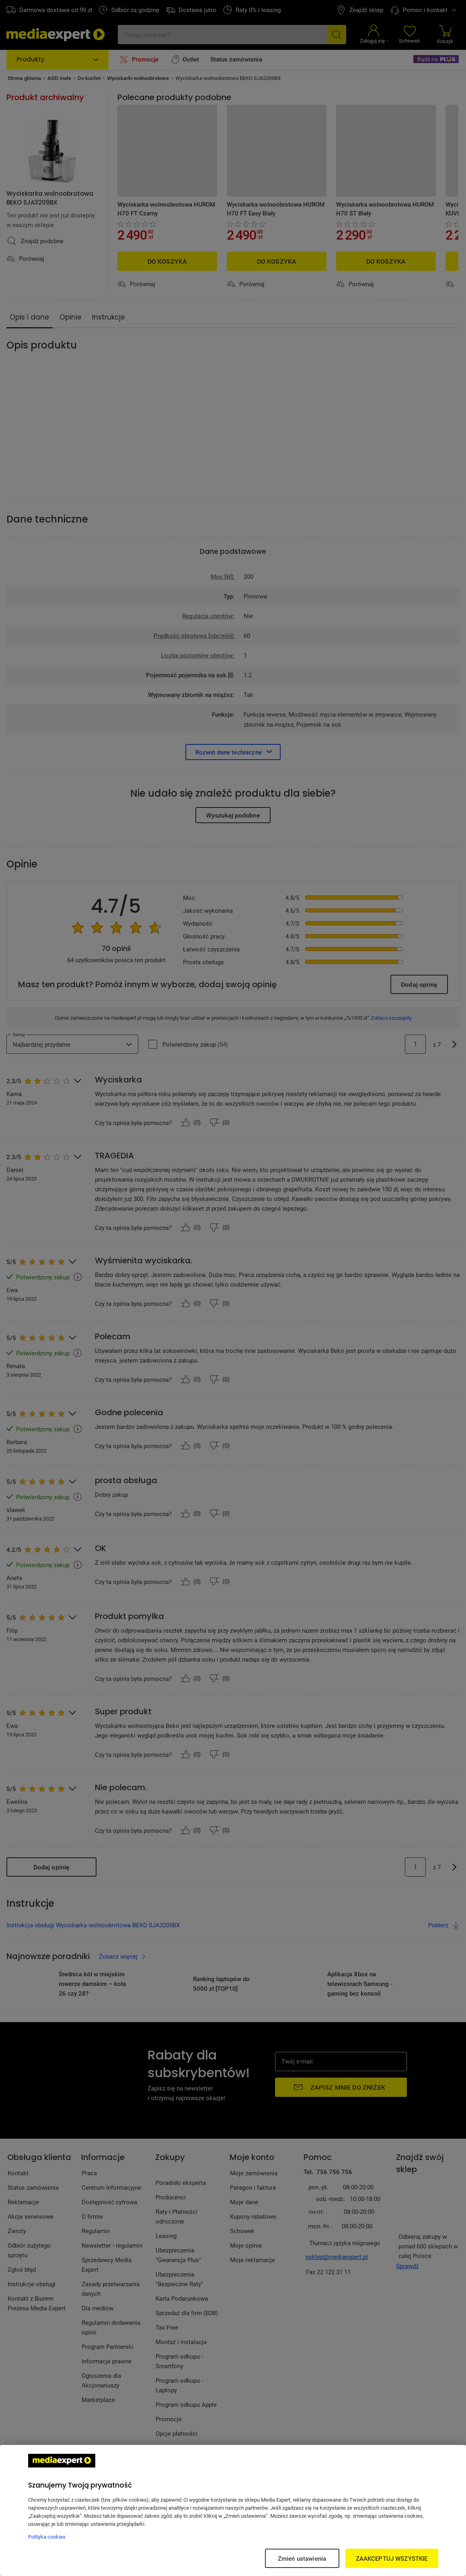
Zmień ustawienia (302, 2558)
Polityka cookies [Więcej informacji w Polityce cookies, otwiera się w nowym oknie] (47, 2536)
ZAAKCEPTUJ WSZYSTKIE (392, 2558)
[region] (233, 2510)
